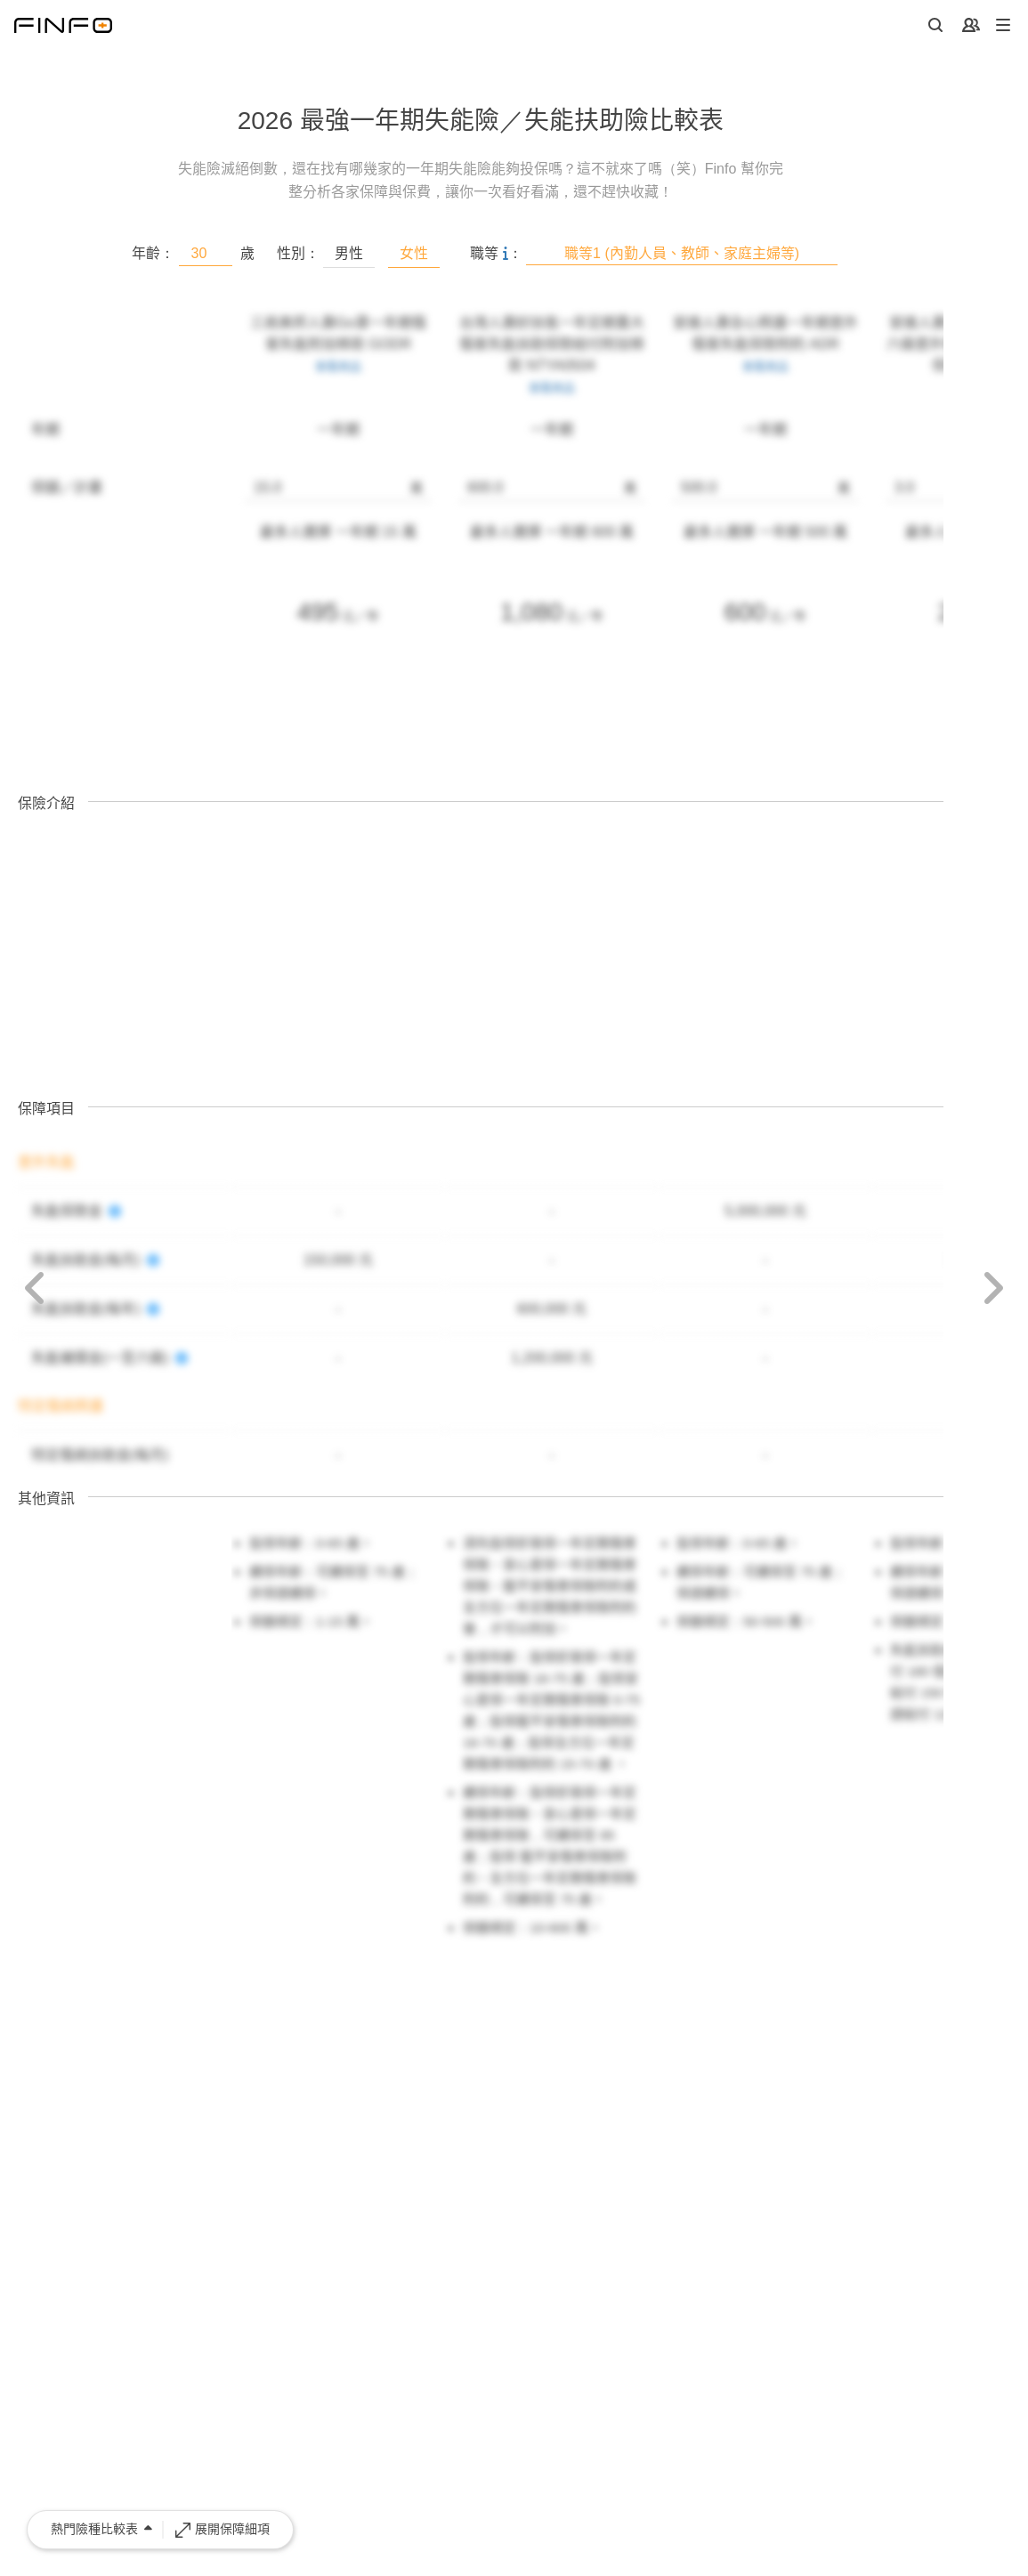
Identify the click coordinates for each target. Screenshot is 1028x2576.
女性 (414, 253)
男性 (349, 253)
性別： (298, 253)
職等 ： (496, 253)
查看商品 (338, 366)
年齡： (153, 253)
